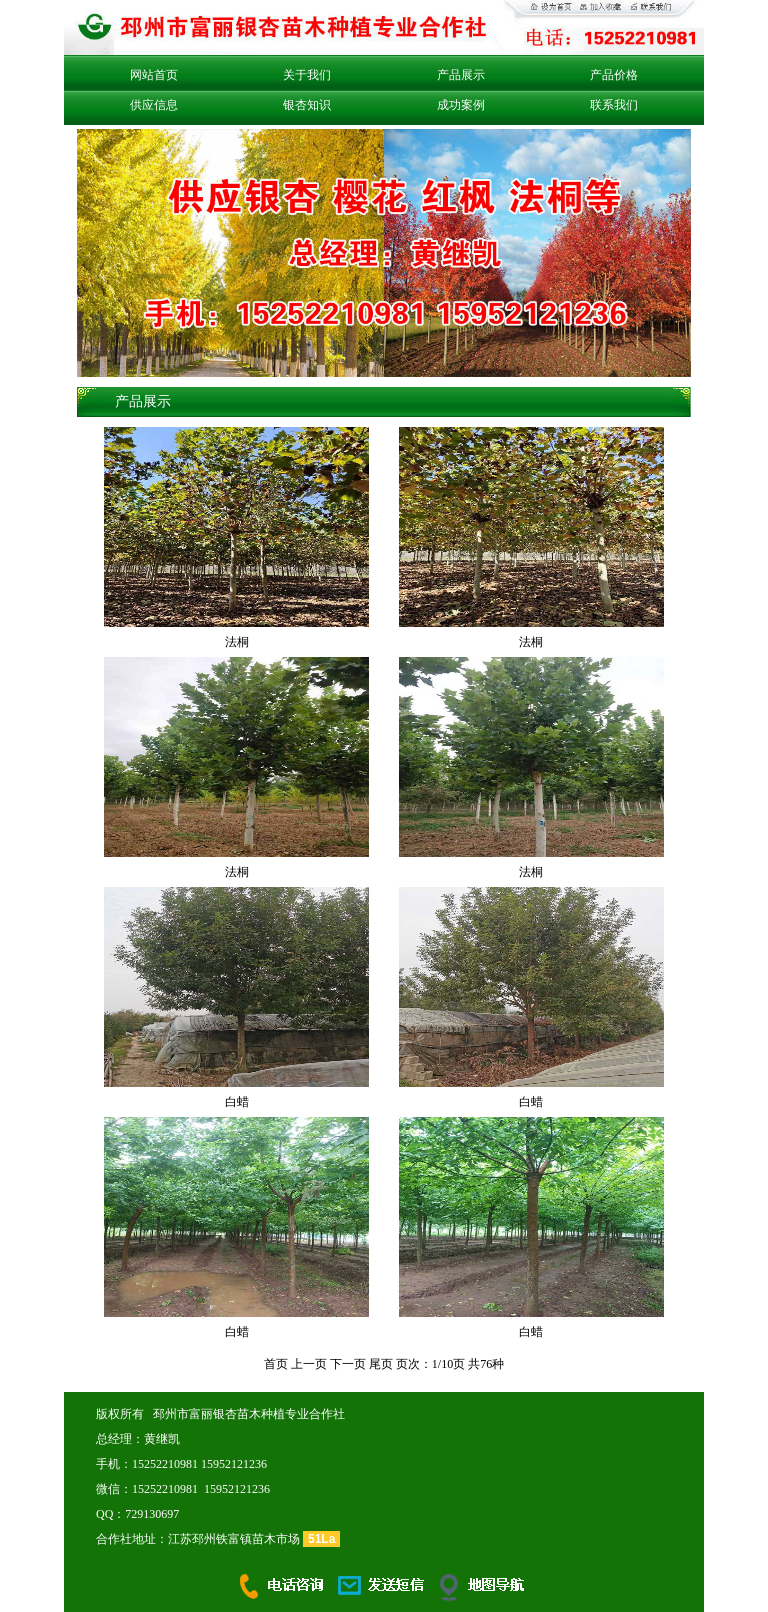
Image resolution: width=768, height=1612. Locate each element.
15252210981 (165, 1464)
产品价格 (614, 75)
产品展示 (461, 75)
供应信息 (154, 105)
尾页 (381, 1364)
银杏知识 (307, 105)
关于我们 (307, 75)
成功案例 (461, 105)
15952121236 (234, 1464)
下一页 (348, 1364)
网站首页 (154, 75)
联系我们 (614, 105)
